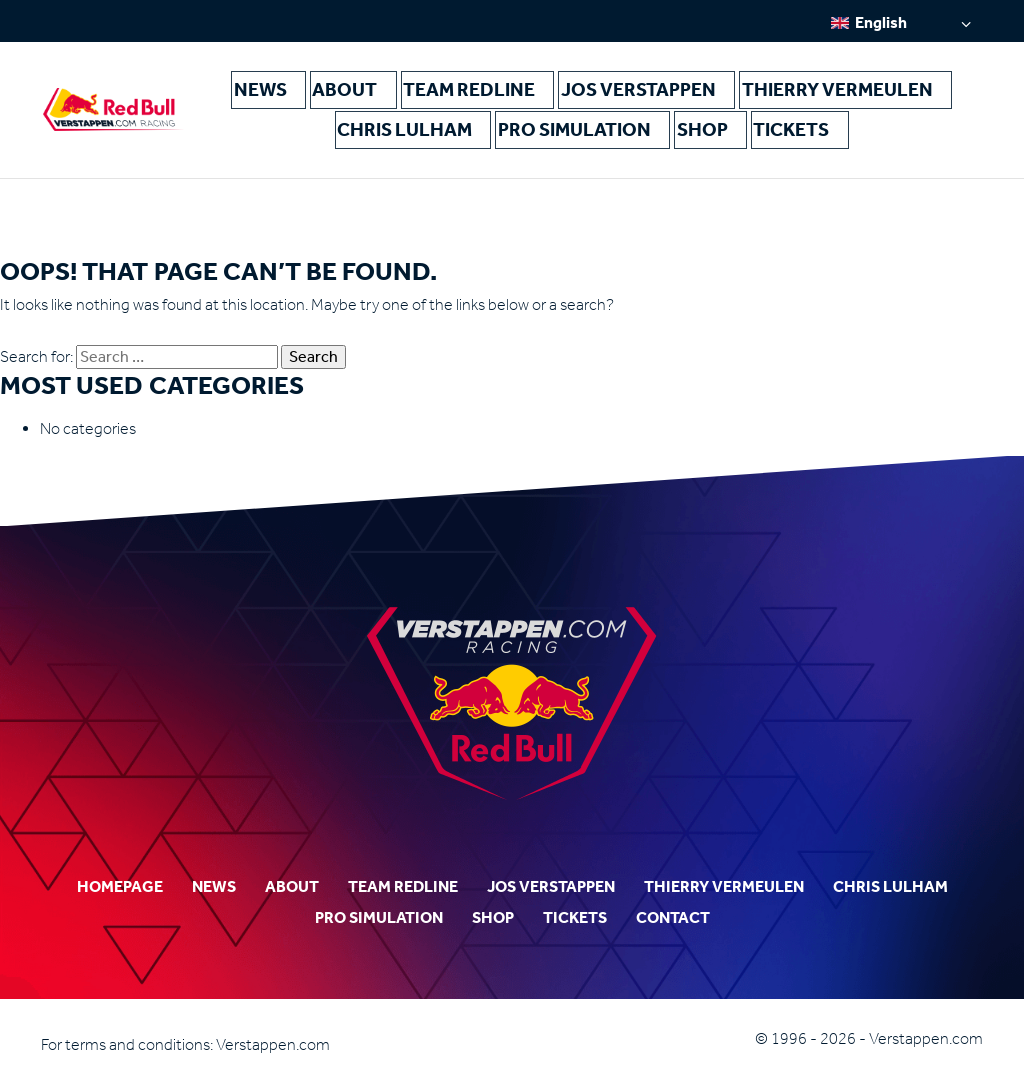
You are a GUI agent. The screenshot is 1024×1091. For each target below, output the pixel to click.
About (348, 90)
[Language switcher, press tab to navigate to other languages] (901, 22)
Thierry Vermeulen (727, 90)
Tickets (690, 132)
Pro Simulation (521, 132)
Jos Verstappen (575, 90)
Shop (619, 132)
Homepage (120, 886)
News (280, 90)
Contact (673, 917)
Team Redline (445, 90)
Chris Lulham (872, 90)
